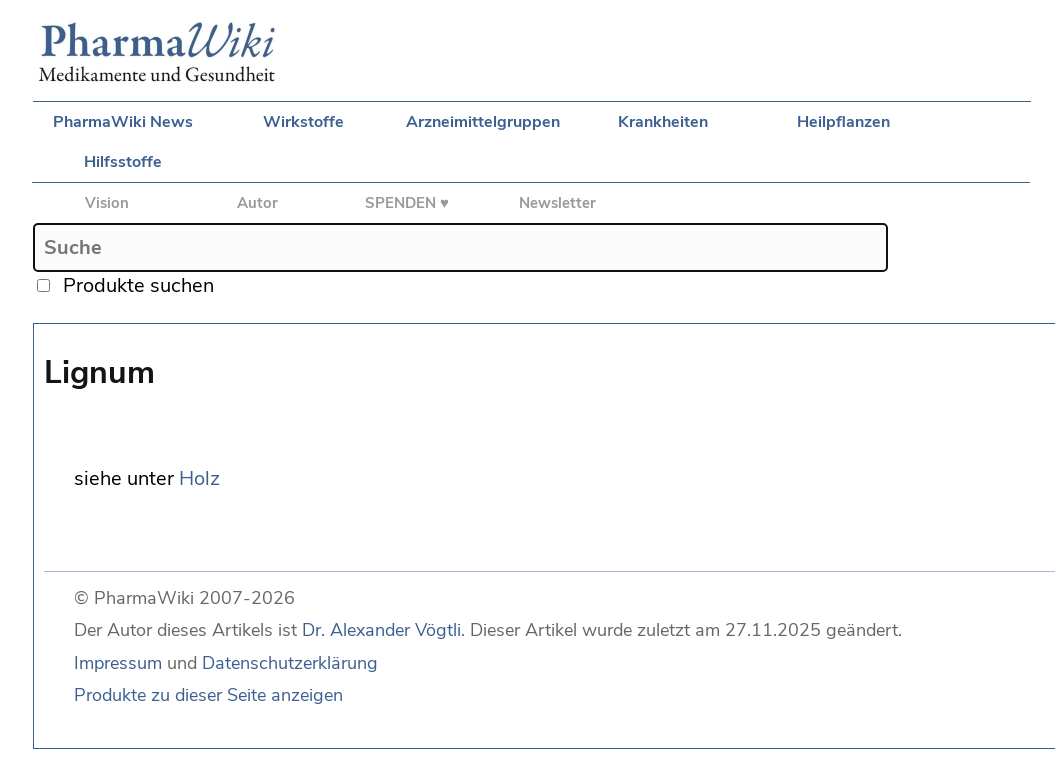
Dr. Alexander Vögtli (381, 630)
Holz (199, 478)
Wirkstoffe (303, 122)
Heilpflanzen (843, 122)
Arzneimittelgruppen (483, 122)
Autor (257, 203)
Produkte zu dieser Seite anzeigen (208, 695)
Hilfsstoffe (123, 162)
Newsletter (557, 203)
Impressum (118, 663)
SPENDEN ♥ (407, 203)
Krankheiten (663, 122)
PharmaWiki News (123, 122)
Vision (107, 203)
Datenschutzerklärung (290, 663)
